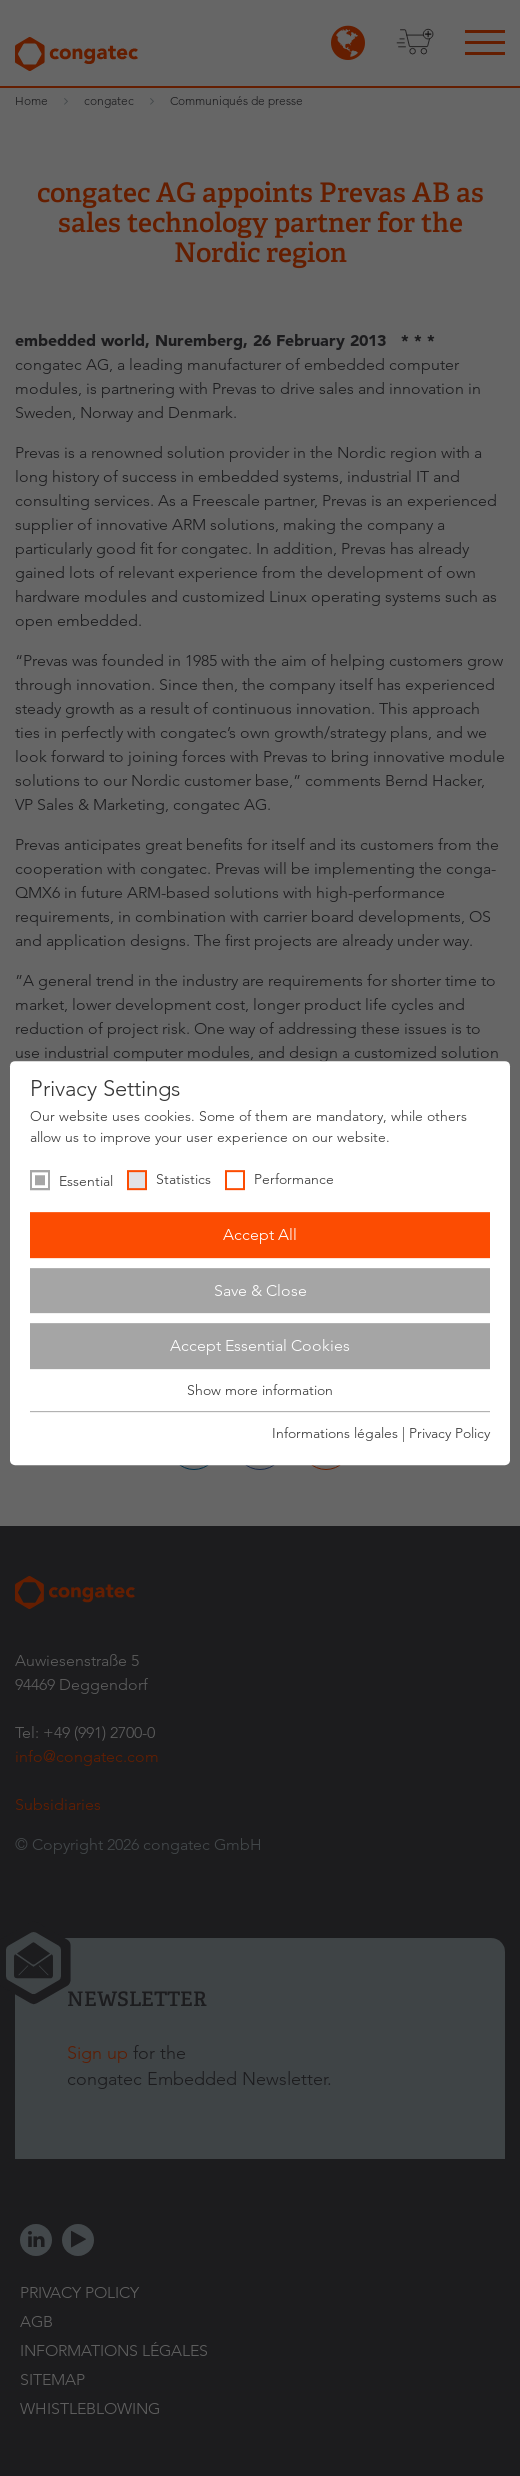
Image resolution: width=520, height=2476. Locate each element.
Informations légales (335, 1433)
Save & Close (260, 1290)
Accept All (260, 1234)
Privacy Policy (449, 1433)
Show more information (260, 1390)
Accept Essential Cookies (260, 1345)
